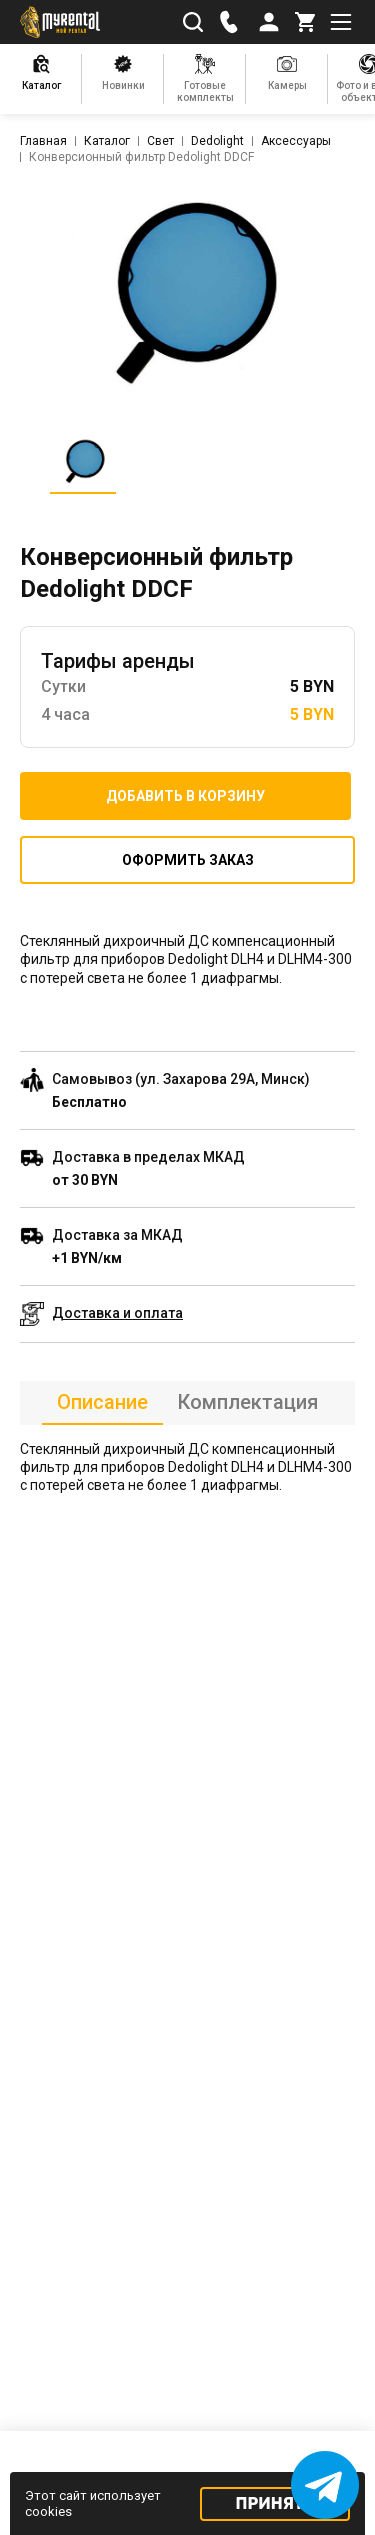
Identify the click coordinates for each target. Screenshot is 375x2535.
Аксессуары (296, 141)
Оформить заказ (188, 860)
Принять (275, 2503)
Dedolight (217, 141)
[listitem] (188, 293)
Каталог (107, 141)
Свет (160, 141)
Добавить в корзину (185, 796)
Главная (43, 141)
